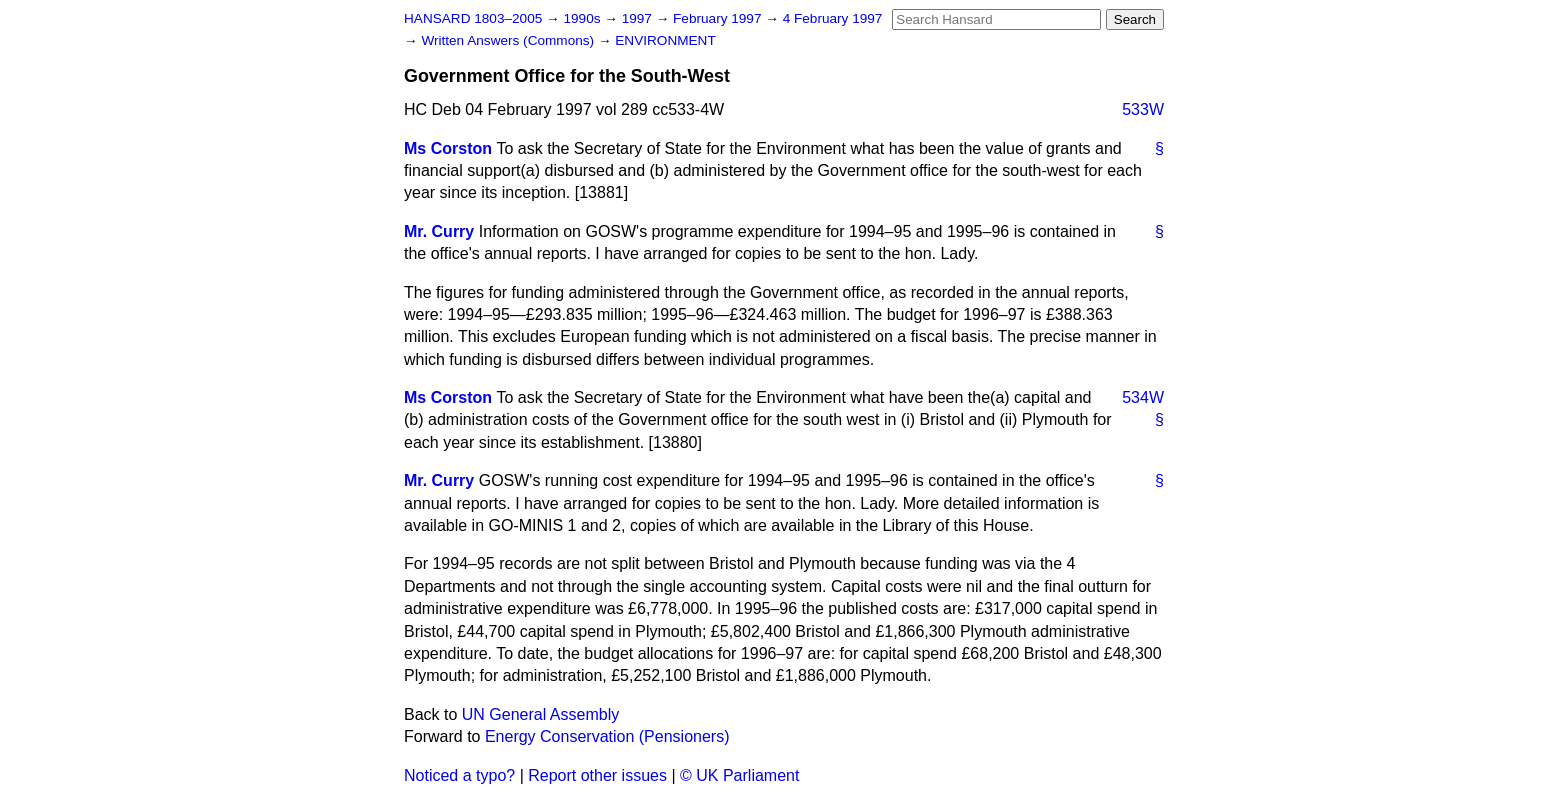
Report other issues (597, 775)
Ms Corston (448, 148)
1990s (583, 18)
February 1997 (719, 18)
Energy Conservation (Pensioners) (607, 736)
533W (1143, 109)
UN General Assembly (540, 714)
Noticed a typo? (459, 775)
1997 (639, 18)
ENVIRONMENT (665, 40)
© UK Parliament (739, 775)
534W (1143, 397)
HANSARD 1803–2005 (473, 18)
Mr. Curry (439, 231)
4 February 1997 (833, 18)
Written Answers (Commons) (509, 40)
